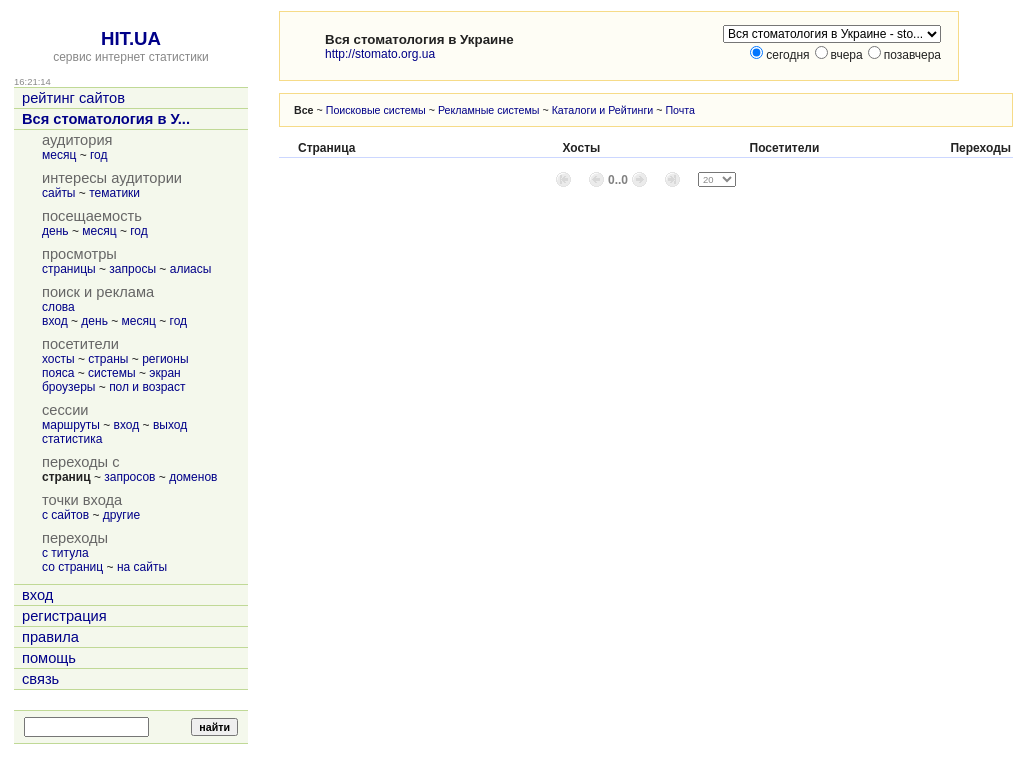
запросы (132, 269)
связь (40, 679)
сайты (59, 193)
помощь (49, 658)
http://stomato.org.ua (380, 54)
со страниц (72, 567)
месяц (59, 155)
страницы (69, 269)
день (55, 231)
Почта (680, 110)
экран (164, 373)
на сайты (142, 567)
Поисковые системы (376, 110)
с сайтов (65, 515)
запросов (129, 477)
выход (170, 425)
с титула (65, 553)
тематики (114, 193)
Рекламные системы (489, 110)
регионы (165, 359)
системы (112, 373)
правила (50, 637)
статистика (72, 439)
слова (58, 307)
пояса (58, 373)
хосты (58, 359)
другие (121, 515)
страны (108, 359)
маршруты (71, 425)
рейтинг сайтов (73, 98)
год (99, 155)
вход (55, 321)
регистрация (64, 616)
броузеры (68, 387)
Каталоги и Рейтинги (603, 110)
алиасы (191, 269)
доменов (193, 477)
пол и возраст (147, 387)
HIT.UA (131, 38)
